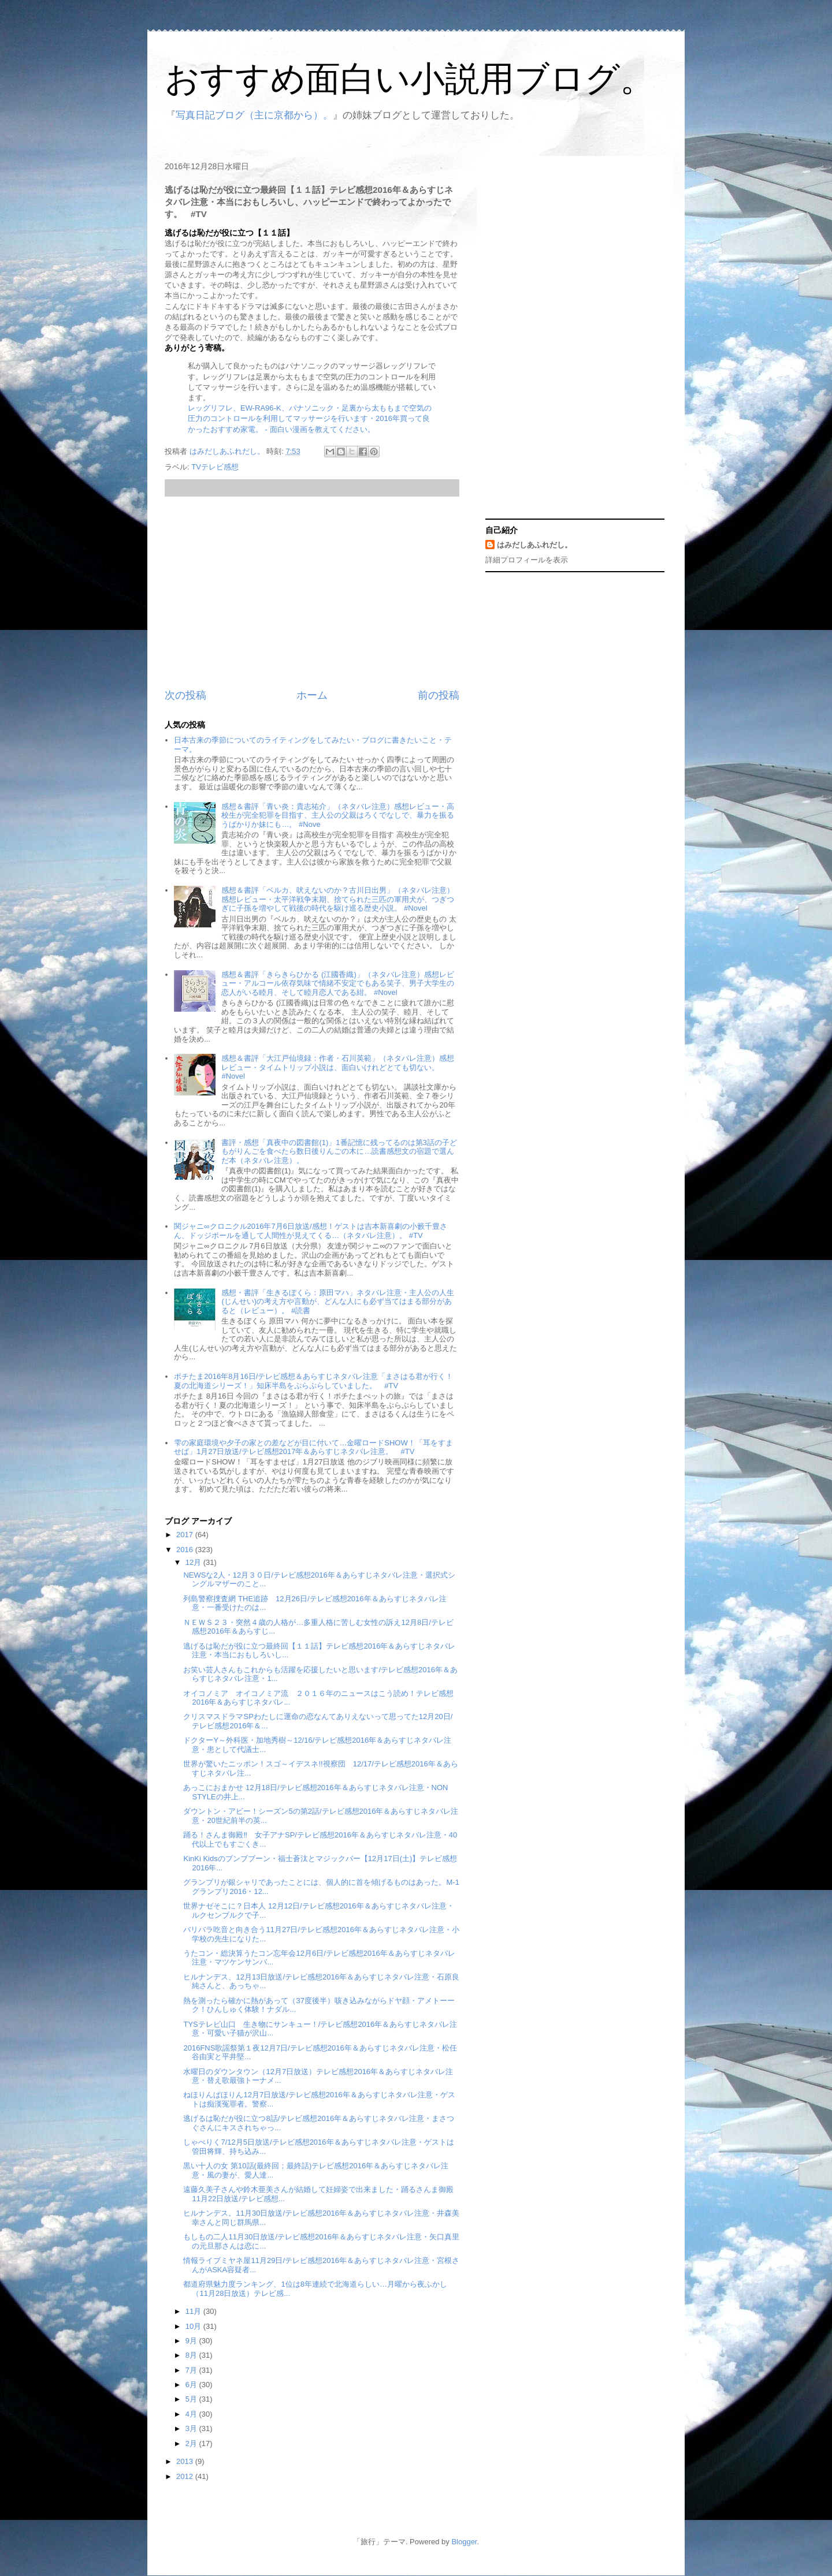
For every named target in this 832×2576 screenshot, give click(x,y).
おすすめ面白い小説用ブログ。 (410, 78)
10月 (194, 2326)
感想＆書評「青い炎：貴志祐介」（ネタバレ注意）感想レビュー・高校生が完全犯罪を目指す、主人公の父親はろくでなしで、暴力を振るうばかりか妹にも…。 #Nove (337, 815)
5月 (192, 2399)
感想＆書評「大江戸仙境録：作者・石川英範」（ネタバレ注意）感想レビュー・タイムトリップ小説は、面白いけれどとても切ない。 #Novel (337, 1067)
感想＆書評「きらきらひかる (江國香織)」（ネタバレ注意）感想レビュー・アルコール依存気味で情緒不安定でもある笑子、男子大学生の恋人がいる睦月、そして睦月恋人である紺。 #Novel (337, 983)
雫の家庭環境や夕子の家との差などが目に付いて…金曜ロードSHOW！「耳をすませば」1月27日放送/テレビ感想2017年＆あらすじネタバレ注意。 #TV (313, 1447)
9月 (192, 2340)
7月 (192, 2370)
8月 (192, 2355)
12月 (194, 1562)
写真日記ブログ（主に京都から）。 (254, 115)
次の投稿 (185, 695)
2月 (192, 2443)
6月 (192, 2384)
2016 (185, 1549)
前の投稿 (438, 695)
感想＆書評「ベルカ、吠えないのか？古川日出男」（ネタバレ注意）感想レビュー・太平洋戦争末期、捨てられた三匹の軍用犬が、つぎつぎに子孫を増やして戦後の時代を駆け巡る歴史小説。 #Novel (337, 899)
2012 (185, 2476)
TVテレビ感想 (215, 467)
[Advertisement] (312, 592)
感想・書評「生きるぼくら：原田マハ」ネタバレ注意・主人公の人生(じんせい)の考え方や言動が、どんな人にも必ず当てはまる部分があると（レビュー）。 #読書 (337, 1301)
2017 (185, 1534)
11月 (194, 2311)
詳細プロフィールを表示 (526, 560)
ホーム (312, 695)
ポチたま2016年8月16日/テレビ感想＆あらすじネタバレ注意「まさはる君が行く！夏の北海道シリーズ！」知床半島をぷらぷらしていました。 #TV (313, 1381)
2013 (185, 2461)
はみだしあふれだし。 (534, 544)
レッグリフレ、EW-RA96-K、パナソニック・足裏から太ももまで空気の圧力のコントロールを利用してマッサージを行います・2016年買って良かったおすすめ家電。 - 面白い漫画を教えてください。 (310, 418)
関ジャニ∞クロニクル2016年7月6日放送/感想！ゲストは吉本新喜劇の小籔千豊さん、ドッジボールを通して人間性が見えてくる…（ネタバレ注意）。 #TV (310, 1231)
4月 (192, 2414)
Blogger (464, 2541)
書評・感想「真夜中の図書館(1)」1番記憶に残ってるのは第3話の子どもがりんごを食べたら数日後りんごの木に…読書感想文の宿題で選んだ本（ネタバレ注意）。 (338, 1151)
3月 (192, 2428)
